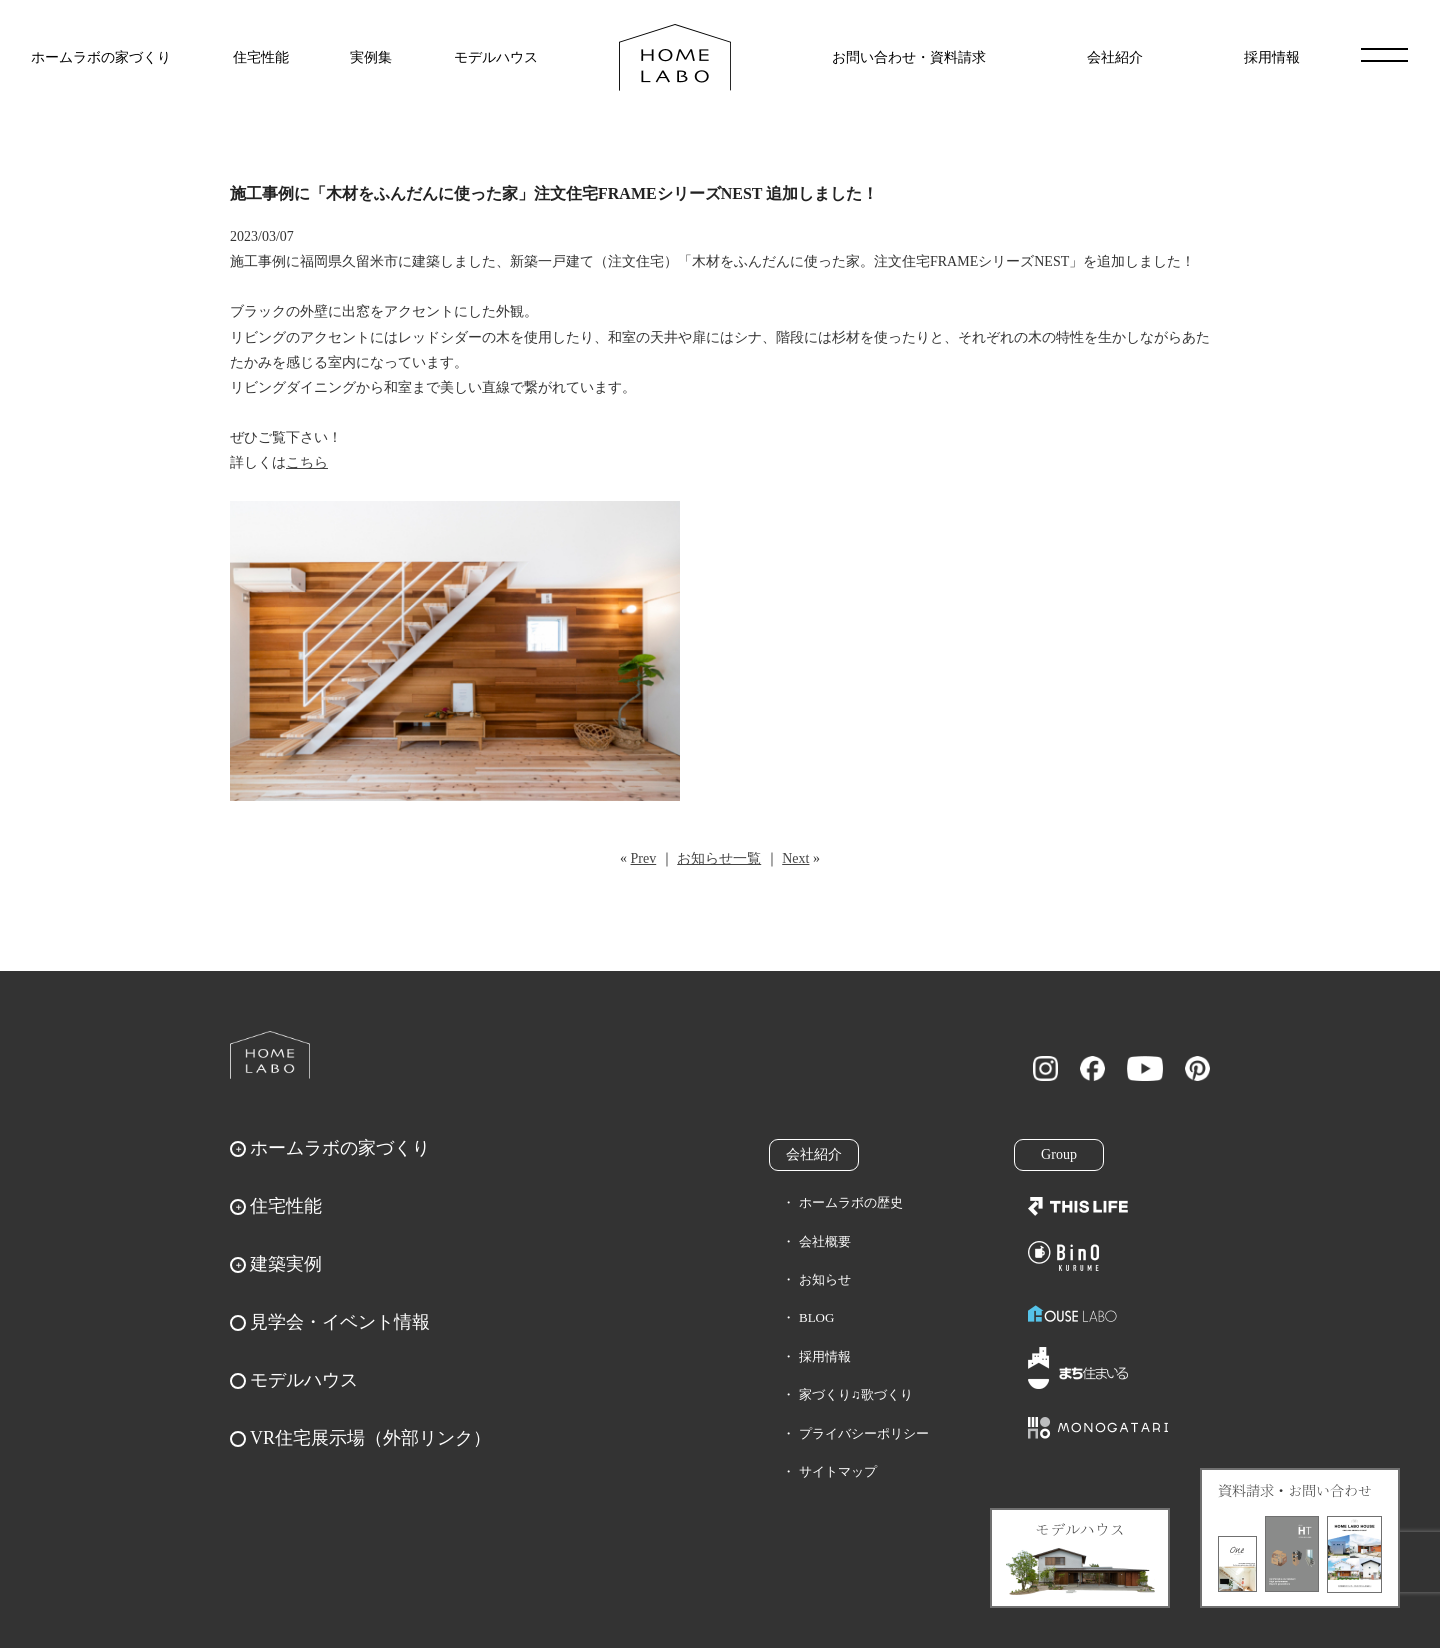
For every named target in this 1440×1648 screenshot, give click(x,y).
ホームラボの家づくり (101, 57)
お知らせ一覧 (719, 858)
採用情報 (1272, 57)
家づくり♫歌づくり (856, 1394)
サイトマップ (838, 1471)
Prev (644, 858)
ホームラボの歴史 (851, 1202)
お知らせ (825, 1279)
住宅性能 (261, 57)
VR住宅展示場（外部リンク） (370, 1438)
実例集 (371, 57)
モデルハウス (496, 57)
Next (795, 858)
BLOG (816, 1317)
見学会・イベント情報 (340, 1322)
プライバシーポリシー (864, 1433)
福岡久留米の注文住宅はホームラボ (675, 57)
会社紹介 (1115, 57)
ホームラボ (270, 1055)
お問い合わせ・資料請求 (909, 57)
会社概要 (825, 1241)
